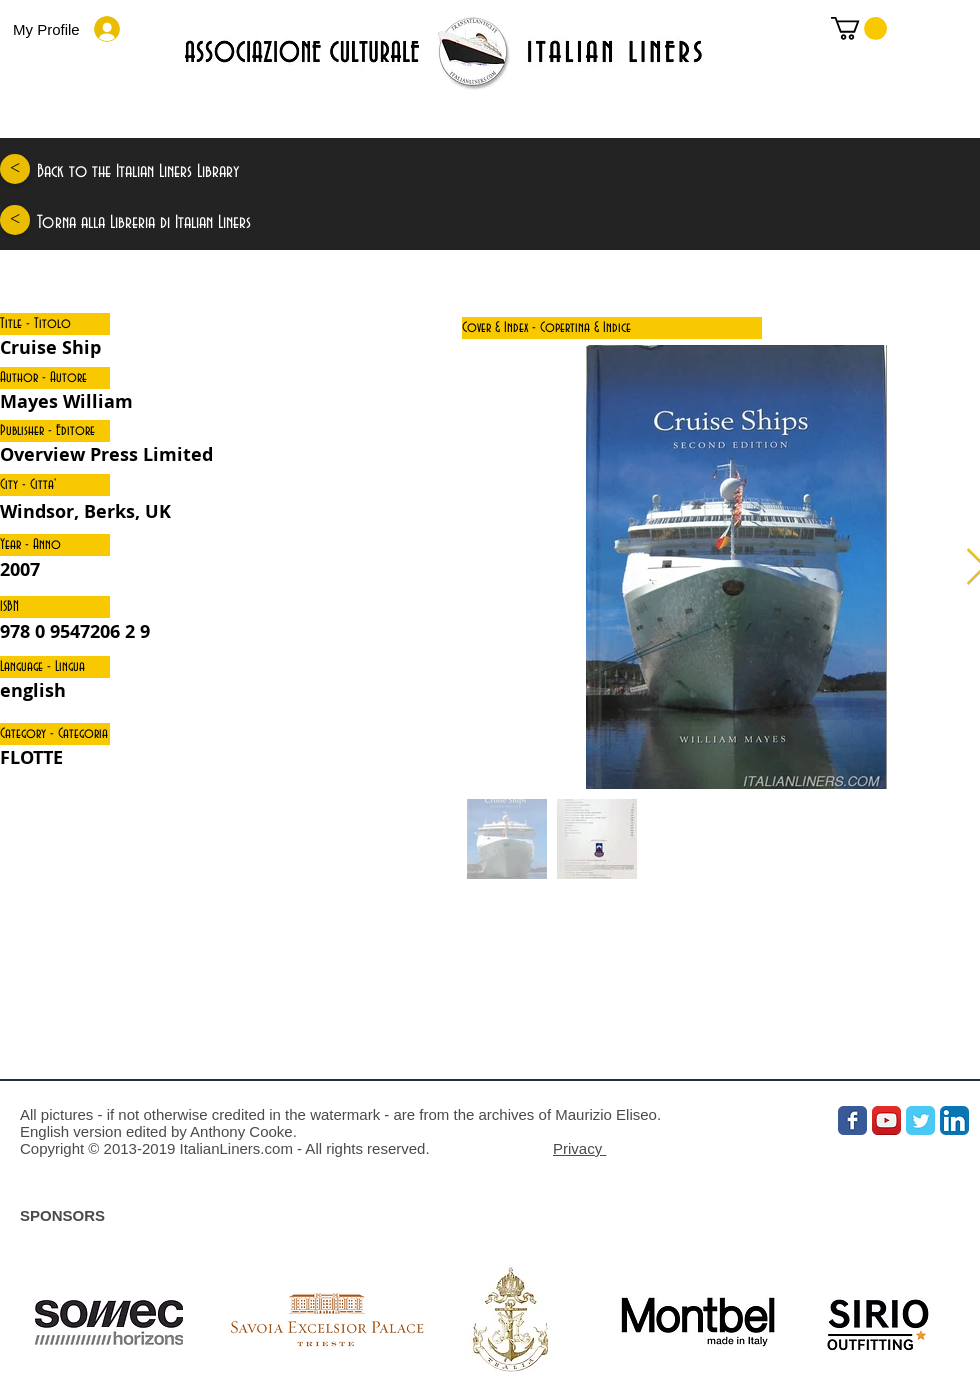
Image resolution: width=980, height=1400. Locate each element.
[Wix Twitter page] (920, 1120)
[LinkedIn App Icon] (954, 1120)
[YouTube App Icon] (886, 1120)
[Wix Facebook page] (852, 1120)
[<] (15, 169)
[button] (55, 324)
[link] (859, 28)
